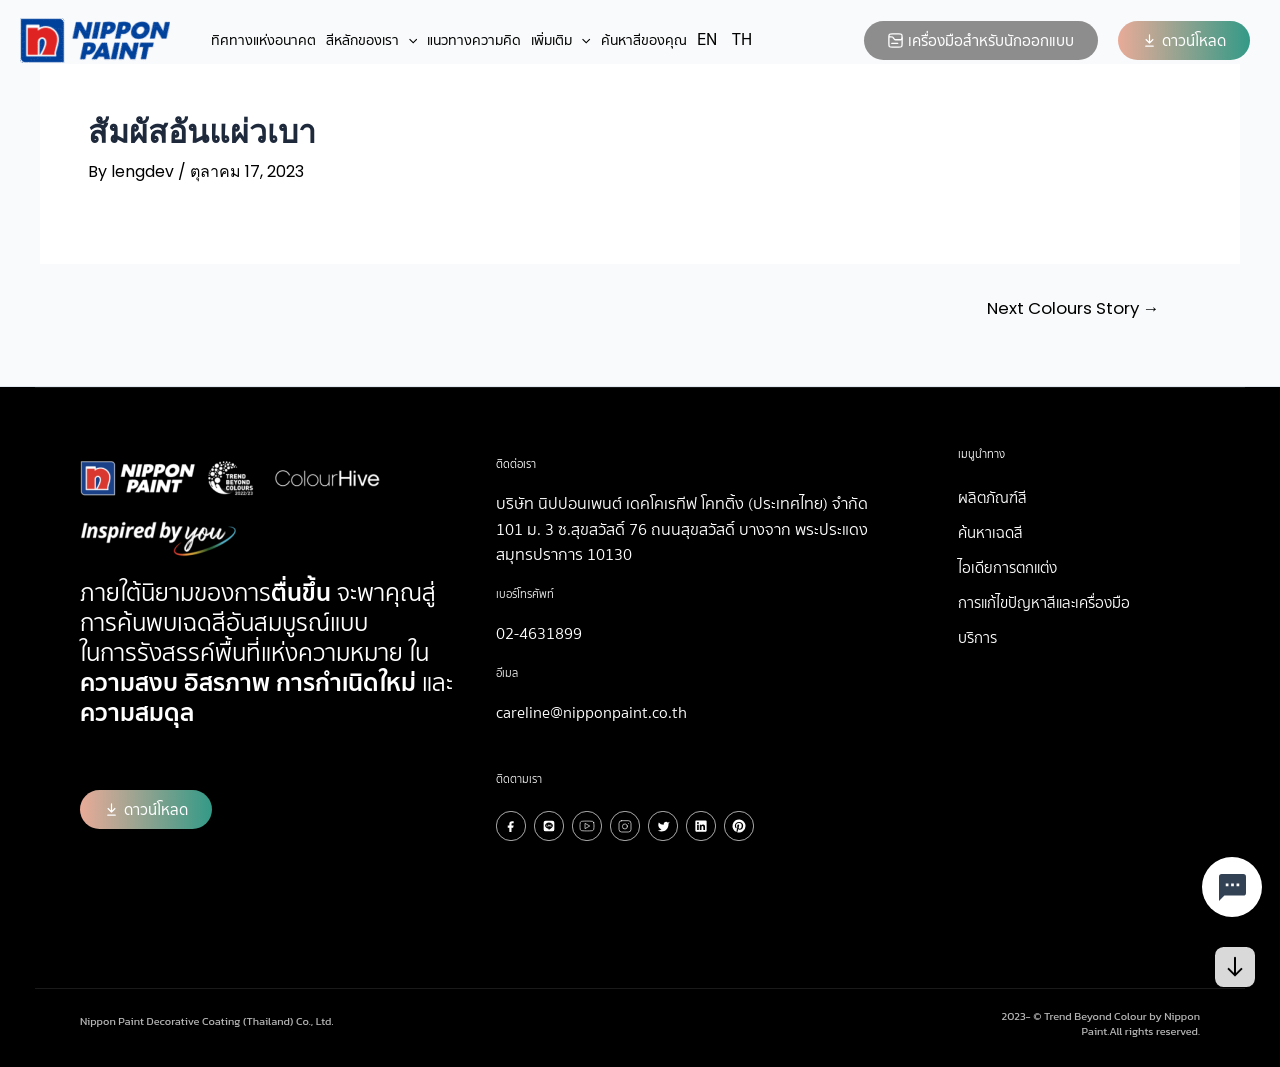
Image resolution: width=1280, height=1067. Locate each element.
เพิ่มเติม (560, 40)
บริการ (977, 637)
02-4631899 (539, 632)
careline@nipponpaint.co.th (591, 711)
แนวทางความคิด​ (474, 40)
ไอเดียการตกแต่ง (1007, 567)
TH (742, 39)
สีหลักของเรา (371, 40)
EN (707, 39)
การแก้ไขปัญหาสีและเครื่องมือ (1044, 602)
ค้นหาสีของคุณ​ (644, 40)
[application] (408, 40)
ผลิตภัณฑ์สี (992, 497)
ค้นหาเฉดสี (990, 532)
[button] (1184, 40)
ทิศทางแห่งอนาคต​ (263, 40)
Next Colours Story (1069, 308)
